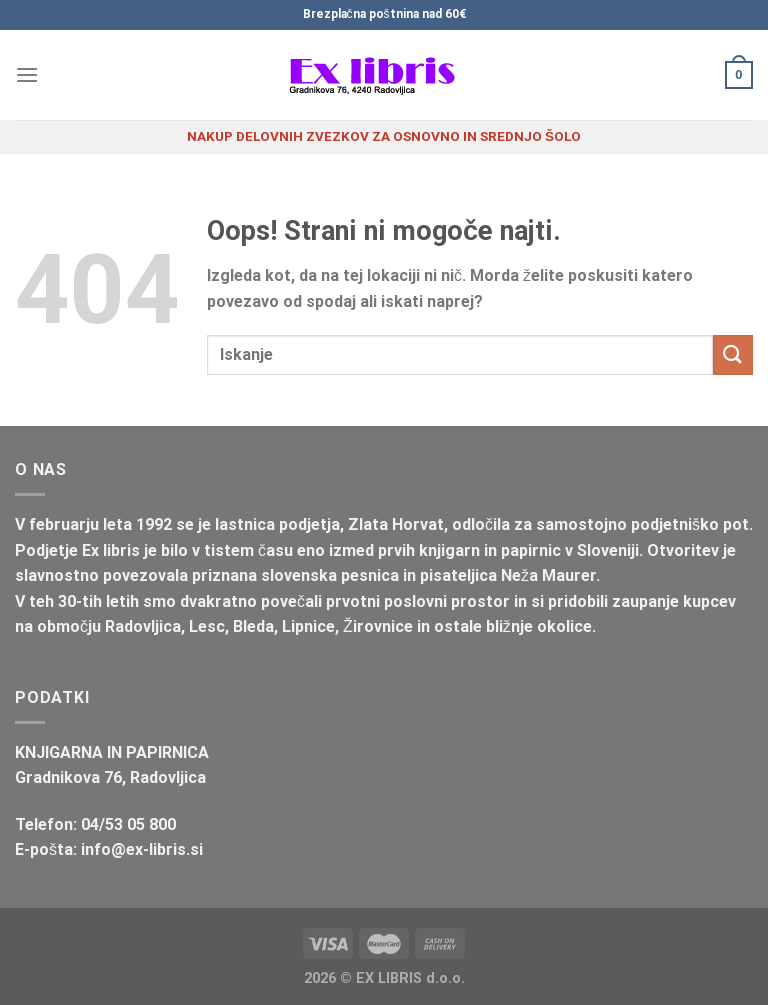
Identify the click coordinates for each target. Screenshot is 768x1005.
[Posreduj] (733, 354)
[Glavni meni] (27, 74)
